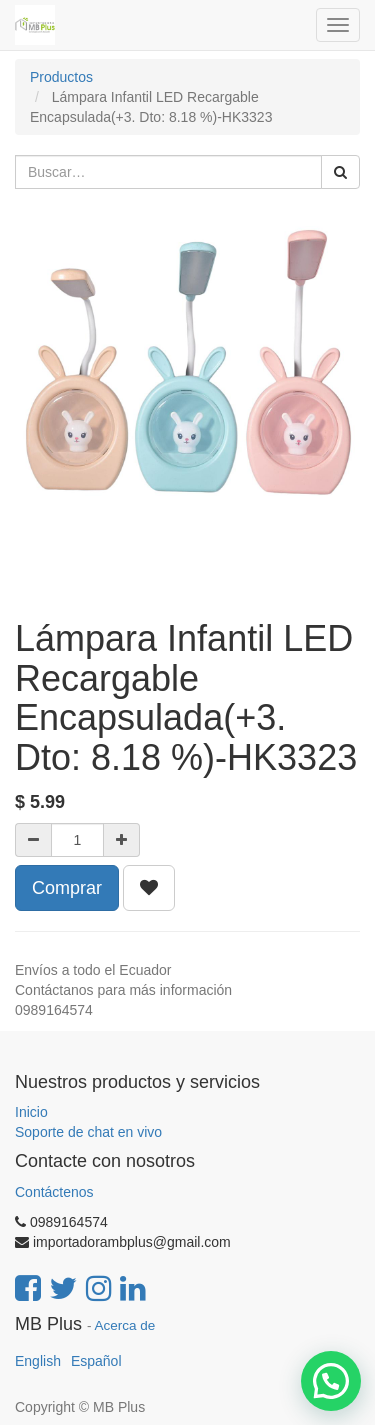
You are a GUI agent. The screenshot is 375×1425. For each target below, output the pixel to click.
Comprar (67, 888)
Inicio (31, 1112)
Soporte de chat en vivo (88, 1132)
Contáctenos (54, 1192)
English (38, 1361)
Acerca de (125, 1325)
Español (96, 1361)
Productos (61, 77)
